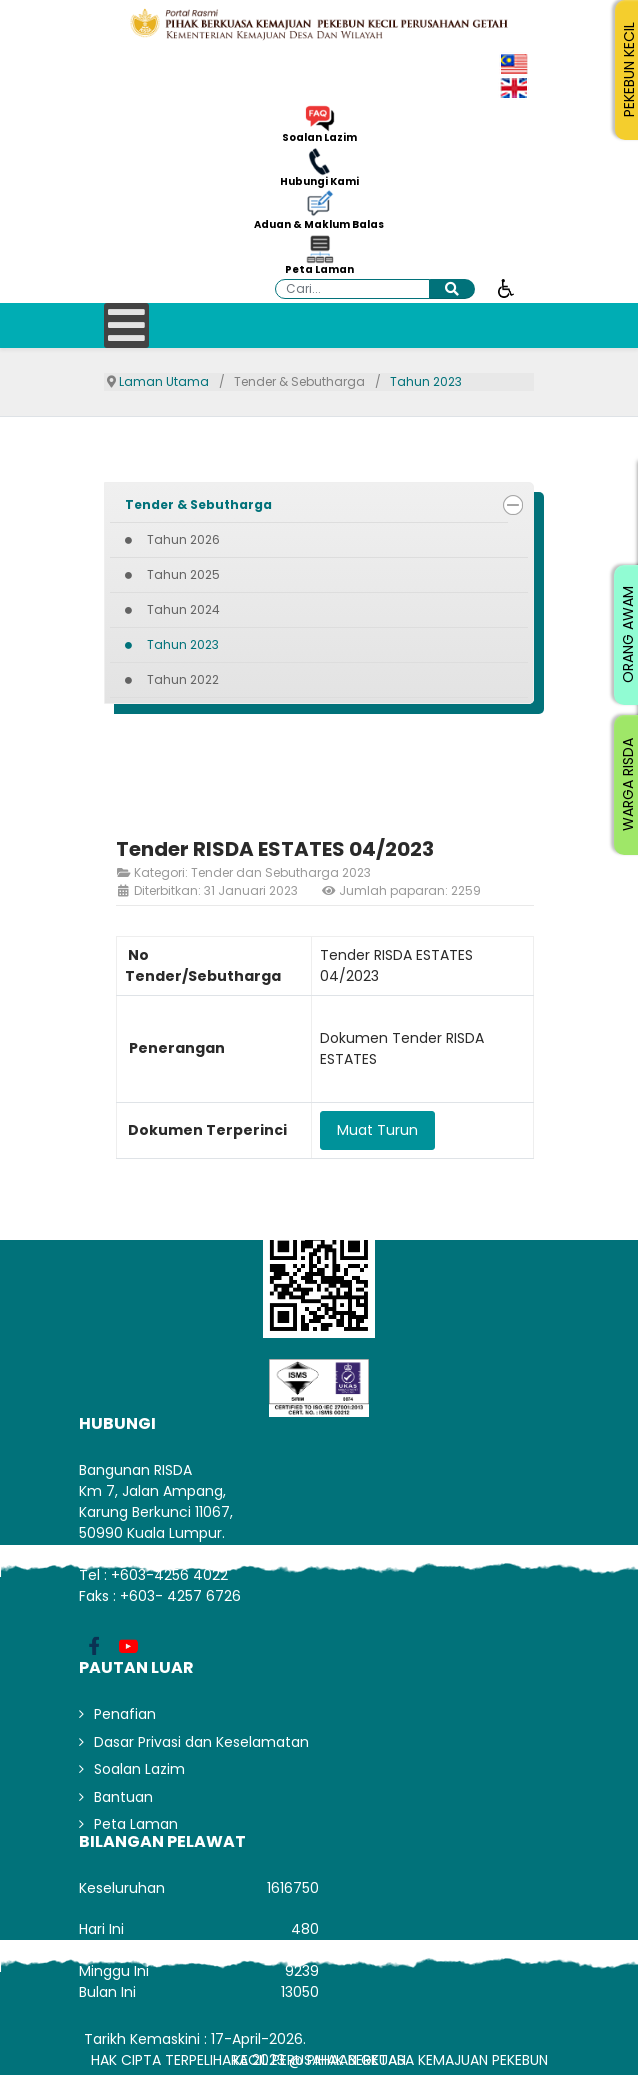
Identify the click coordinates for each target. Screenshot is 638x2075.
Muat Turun (377, 1130)
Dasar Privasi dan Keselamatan (201, 1742)
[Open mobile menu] (126, 325)
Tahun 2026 (183, 539)
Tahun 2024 (183, 609)
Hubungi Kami (319, 182)
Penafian (125, 1714)
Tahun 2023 (183, 644)
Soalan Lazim (319, 138)
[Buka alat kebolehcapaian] (506, 287)
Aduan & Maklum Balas (319, 225)
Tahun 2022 (183, 679)
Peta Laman (319, 270)
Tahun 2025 (183, 574)
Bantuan (123, 1797)
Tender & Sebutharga (198, 504)
